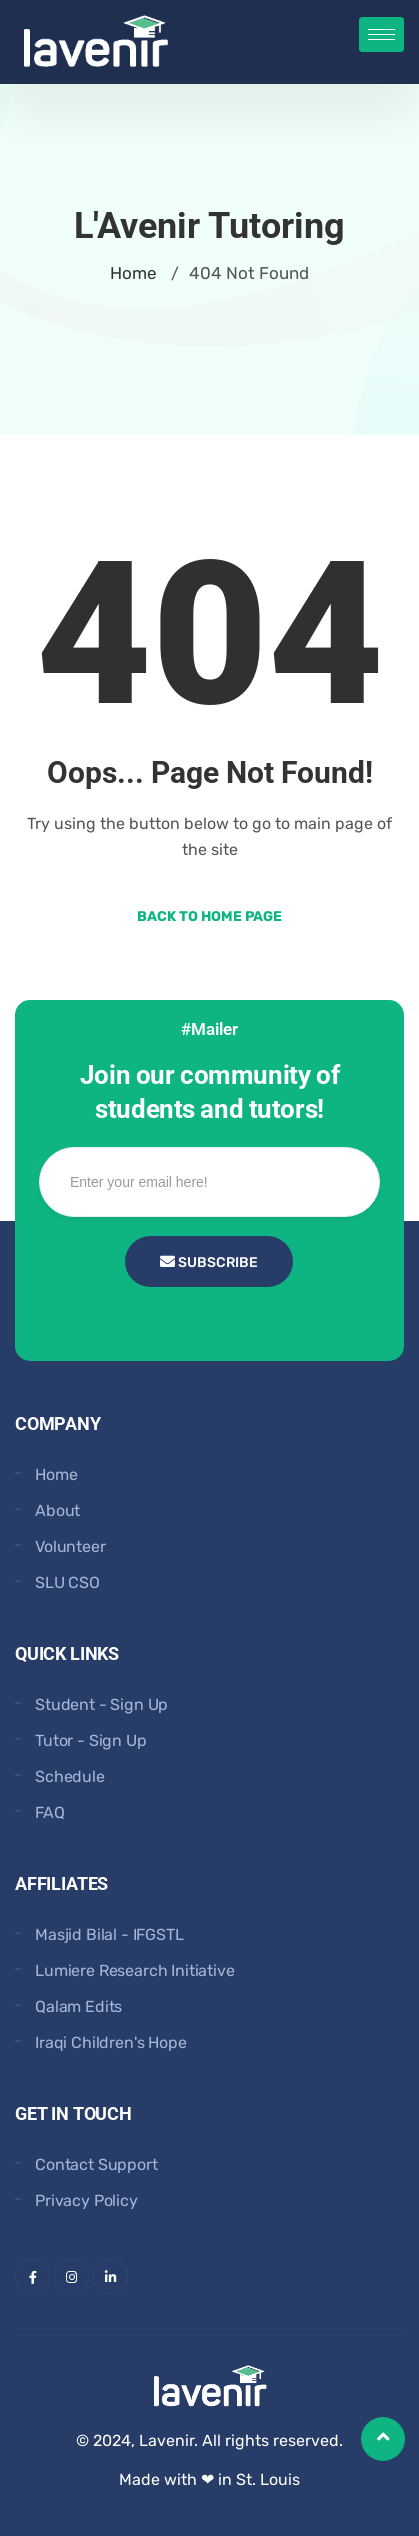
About (57, 1510)
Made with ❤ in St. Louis (209, 2479)
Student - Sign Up (101, 1704)
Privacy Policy (86, 2200)
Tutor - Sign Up (91, 1740)
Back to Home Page (209, 916)
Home (133, 273)
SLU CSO (67, 1582)
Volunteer (70, 1546)
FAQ (50, 1812)
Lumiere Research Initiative (135, 1970)
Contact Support (96, 2164)
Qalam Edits (78, 2006)
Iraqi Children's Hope (111, 2042)
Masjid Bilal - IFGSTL (109, 1934)
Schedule (70, 1776)
